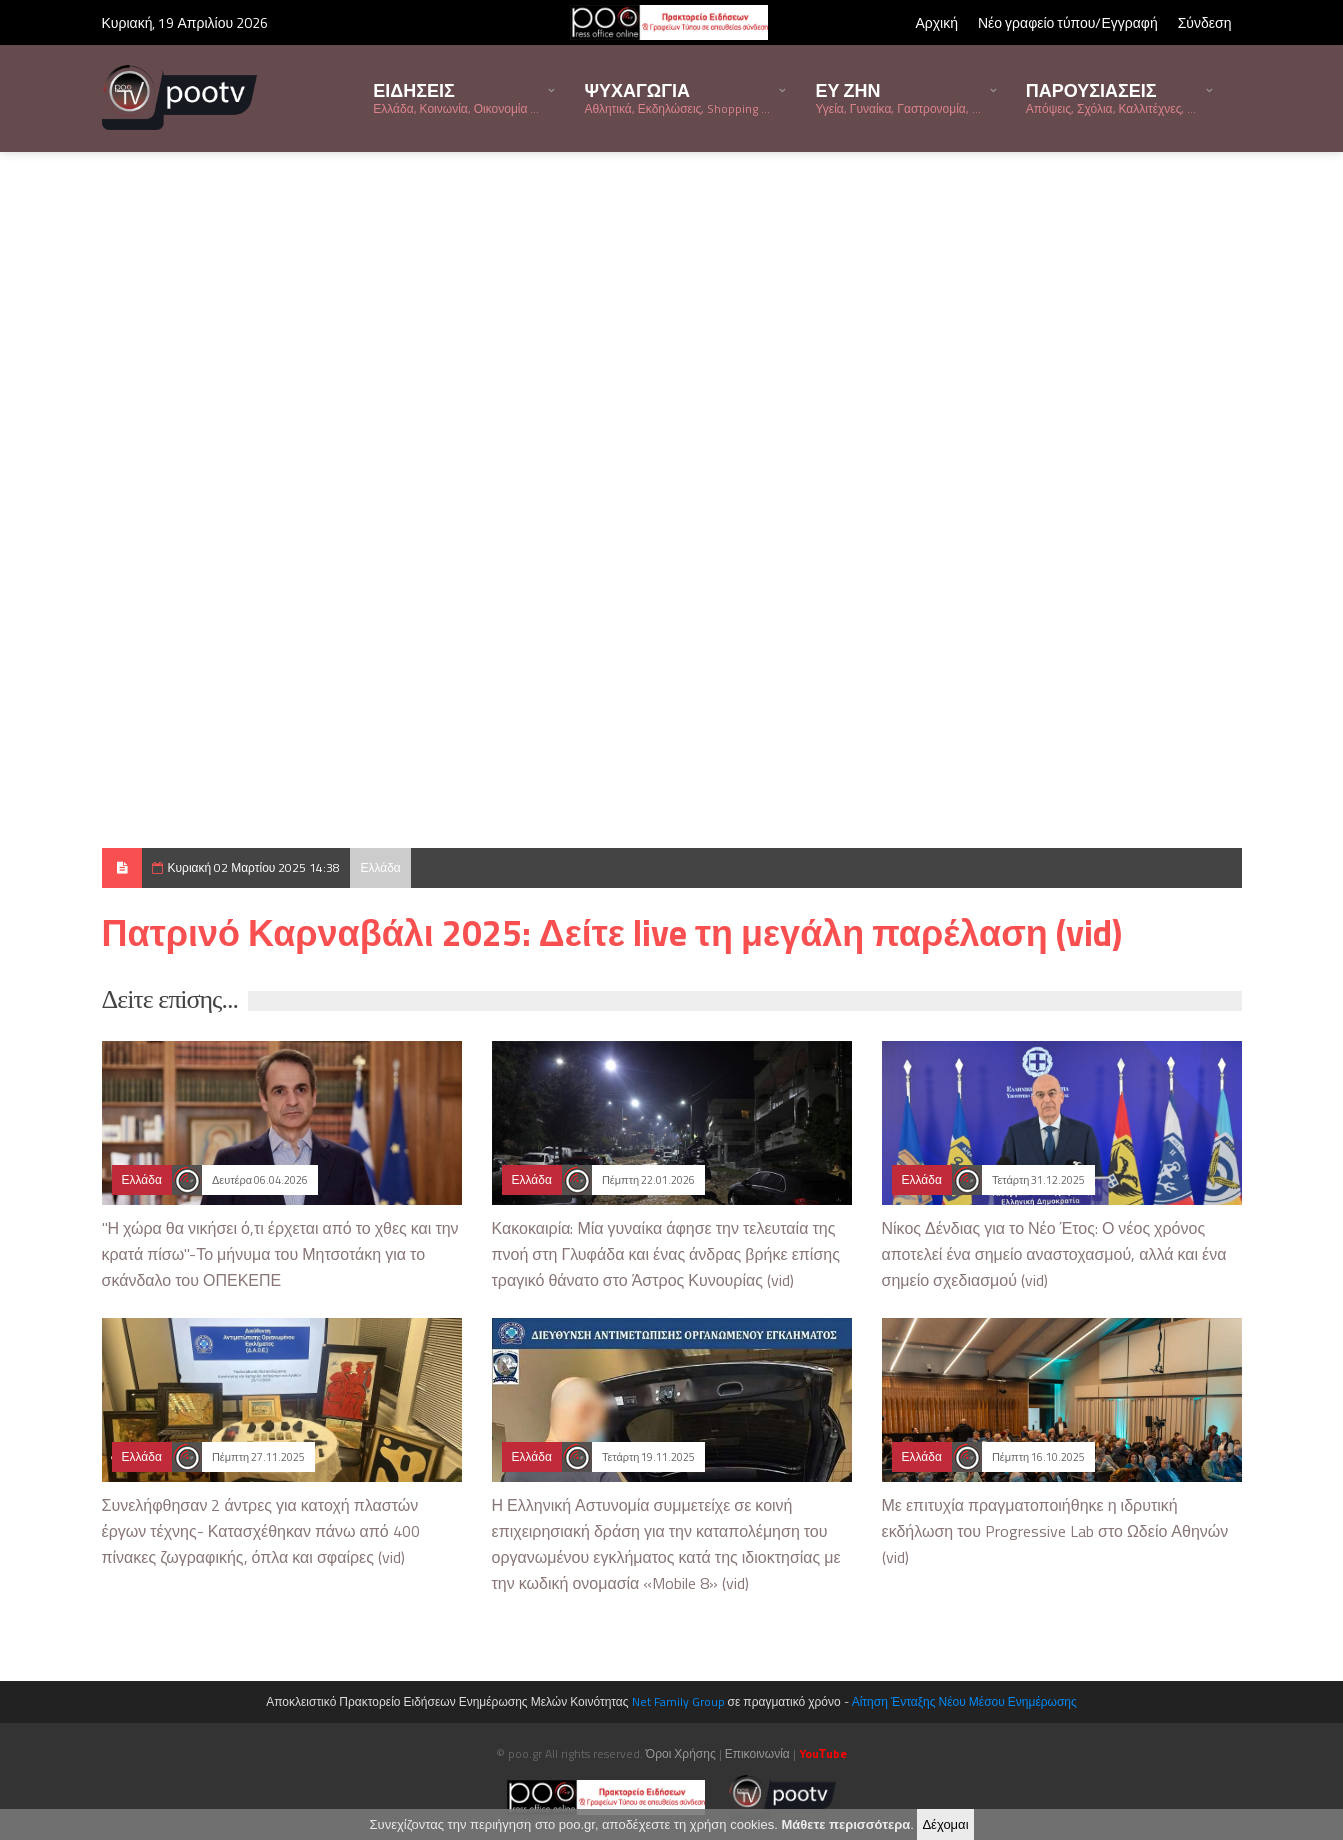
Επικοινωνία (757, 1753)
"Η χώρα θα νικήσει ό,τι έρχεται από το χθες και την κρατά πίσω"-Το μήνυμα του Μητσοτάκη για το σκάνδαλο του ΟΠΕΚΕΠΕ (280, 1254)
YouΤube (823, 1753)
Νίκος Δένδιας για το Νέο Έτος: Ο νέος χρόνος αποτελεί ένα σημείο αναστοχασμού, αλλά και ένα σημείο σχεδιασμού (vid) (1054, 1254)
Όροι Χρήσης (681, 1753)
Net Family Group (678, 1701)
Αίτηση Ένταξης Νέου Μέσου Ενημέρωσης (964, 1701)
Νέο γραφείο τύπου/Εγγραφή (1068, 22)
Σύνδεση (1205, 22)
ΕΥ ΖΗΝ (897, 97)
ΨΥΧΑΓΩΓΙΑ (677, 97)
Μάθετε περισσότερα (845, 1824)
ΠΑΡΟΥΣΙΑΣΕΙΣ (1111, 97)
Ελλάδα (380, 867)
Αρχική (936, 22)
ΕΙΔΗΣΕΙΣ (456, 97)
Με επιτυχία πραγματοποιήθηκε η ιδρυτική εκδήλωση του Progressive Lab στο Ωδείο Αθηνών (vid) (1055, 1531)
